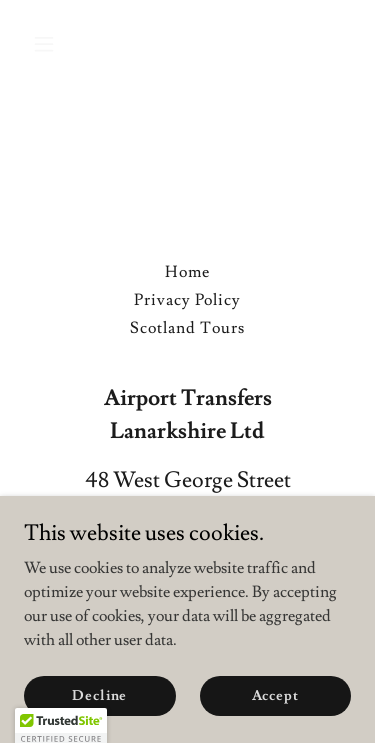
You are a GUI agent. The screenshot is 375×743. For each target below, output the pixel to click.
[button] (48, 44)
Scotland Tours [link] (187, 328)
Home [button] (187, 272)
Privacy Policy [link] (187, 300)
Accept (275, 695)
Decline (99, 695)
